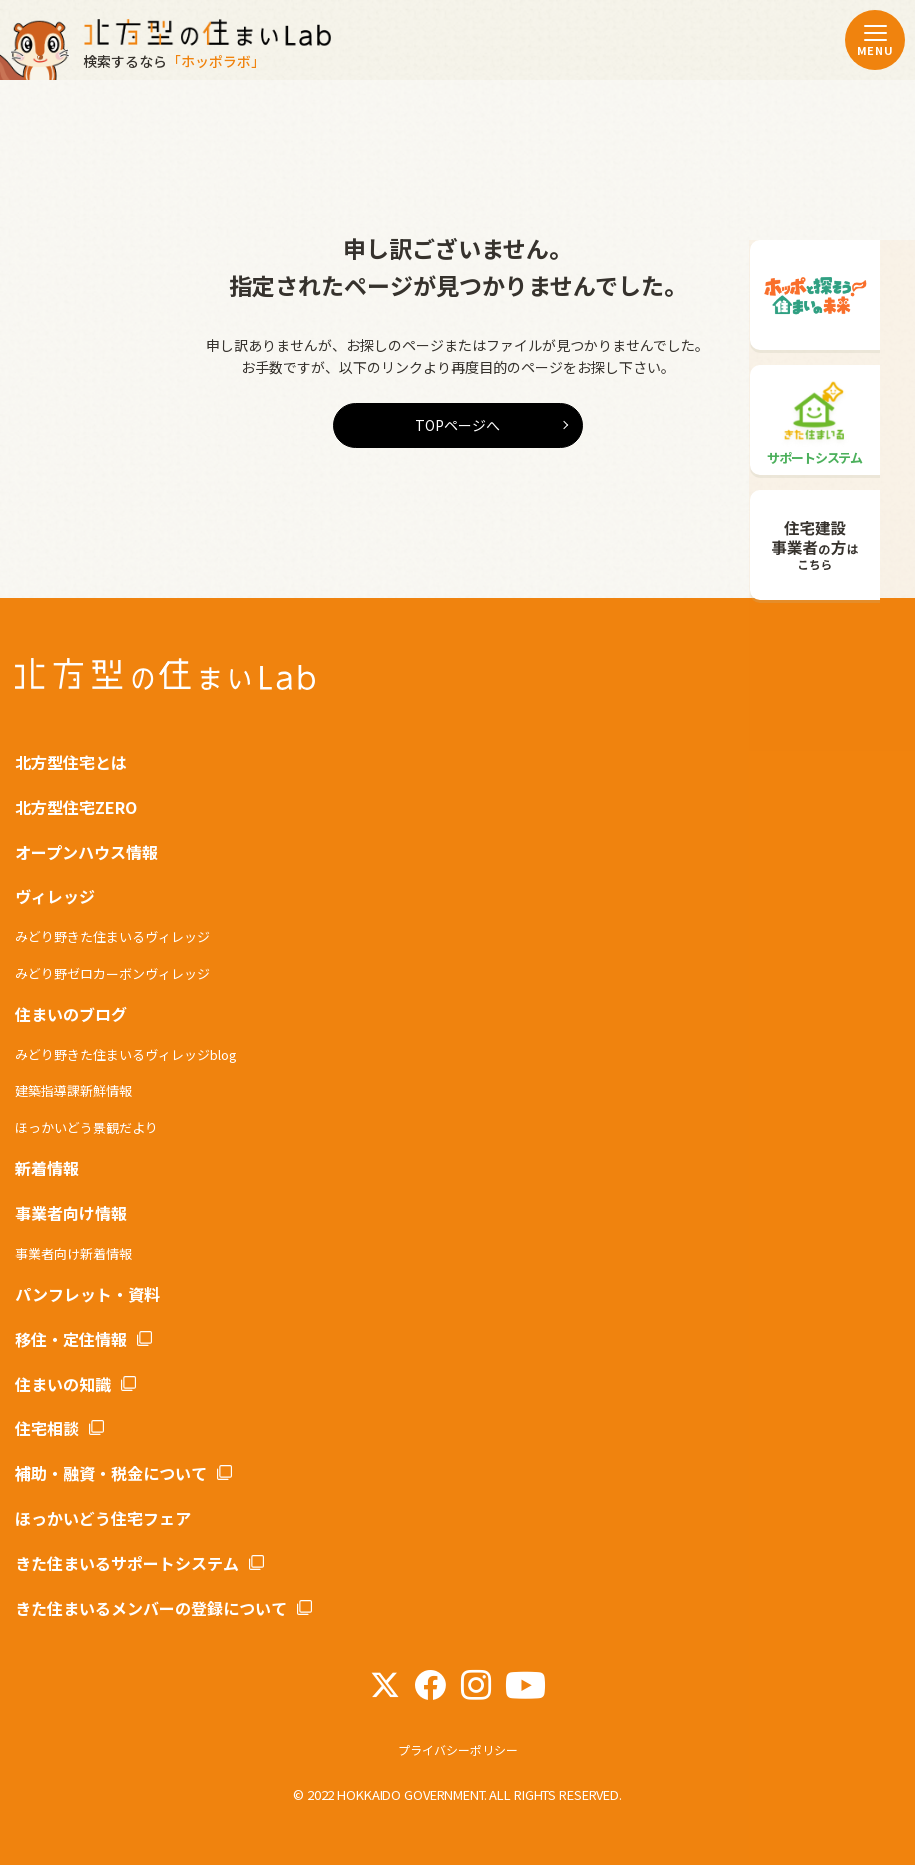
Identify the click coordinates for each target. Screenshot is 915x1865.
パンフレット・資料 (87, 1294)
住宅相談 (47, 1428)
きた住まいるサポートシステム (127, 1563)
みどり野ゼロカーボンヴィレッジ (112, 973)
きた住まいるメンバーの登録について (151, 1608)
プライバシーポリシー (458, 1749)
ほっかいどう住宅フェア (103, 1518)
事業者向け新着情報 (73, 1253)
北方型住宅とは (71, 762)
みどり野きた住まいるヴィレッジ (112, 936)
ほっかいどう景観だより (86, 1127)
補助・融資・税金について (111, 1473)
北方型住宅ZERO (76, 807)
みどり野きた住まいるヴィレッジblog (126, 1054)
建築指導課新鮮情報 (73, 1090)
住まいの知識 (63, 1384)
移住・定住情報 (71, 1339)
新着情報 (47, 1168)
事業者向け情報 (71, 1213)
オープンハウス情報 (86, 852)
